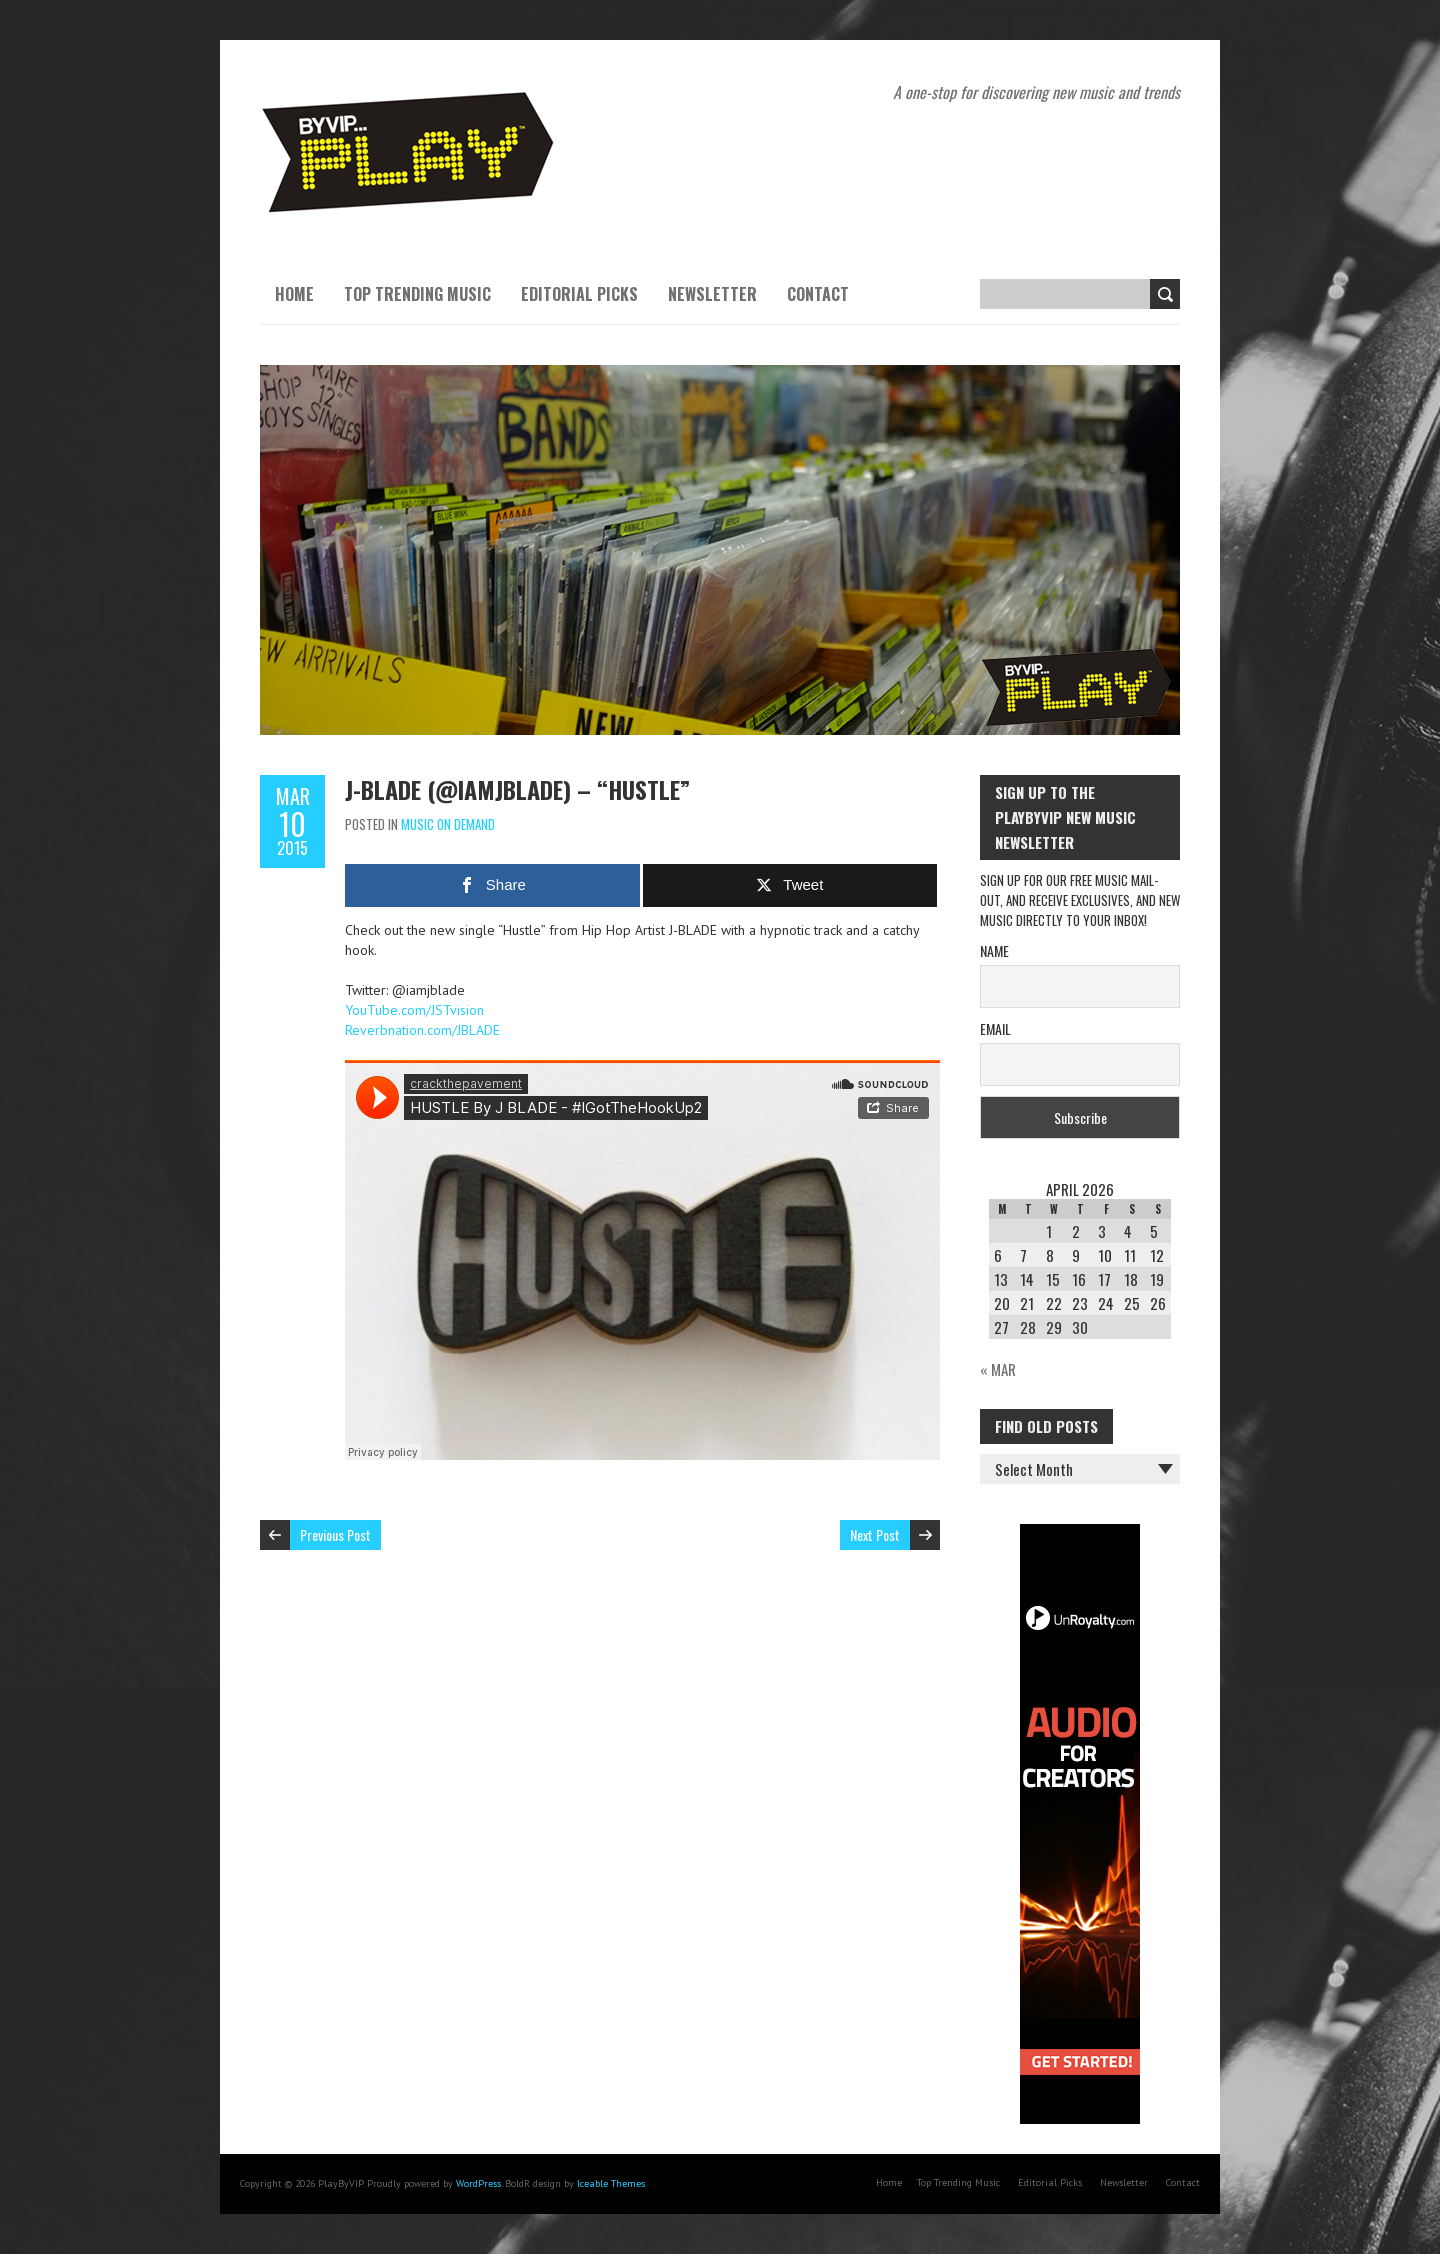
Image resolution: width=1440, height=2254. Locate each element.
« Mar (998, 1369)
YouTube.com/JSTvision (414, 1010)
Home (294, 294)
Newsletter (712, 294)
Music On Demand (448, 824)
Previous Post (335, 1534)
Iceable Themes (611, 2183)
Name (994, 950)
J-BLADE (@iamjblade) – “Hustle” (517, 789)
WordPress (478, 2183)
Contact (818, 294)
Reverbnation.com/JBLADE (422, 1030)
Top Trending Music (417, 294)
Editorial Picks (579, 294)
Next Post (875, 1534)
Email (995, 1028)
